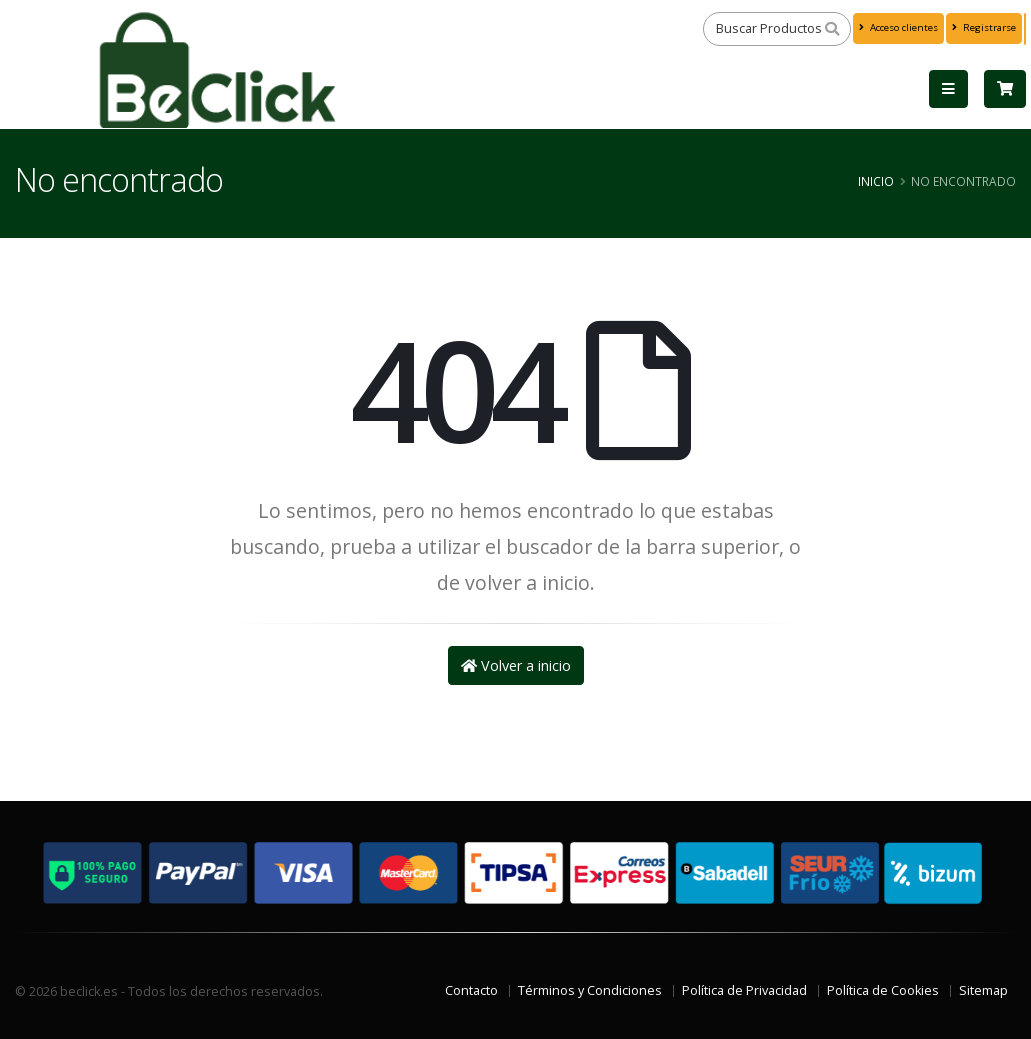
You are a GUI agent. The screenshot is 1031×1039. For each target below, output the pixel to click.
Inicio (876, 181)
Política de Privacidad (744, 990)
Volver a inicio (516, 665)
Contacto (471, 990)
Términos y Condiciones (590, 990)
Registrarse (984, 27)
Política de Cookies (883, 990)
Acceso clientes (898, 27)
